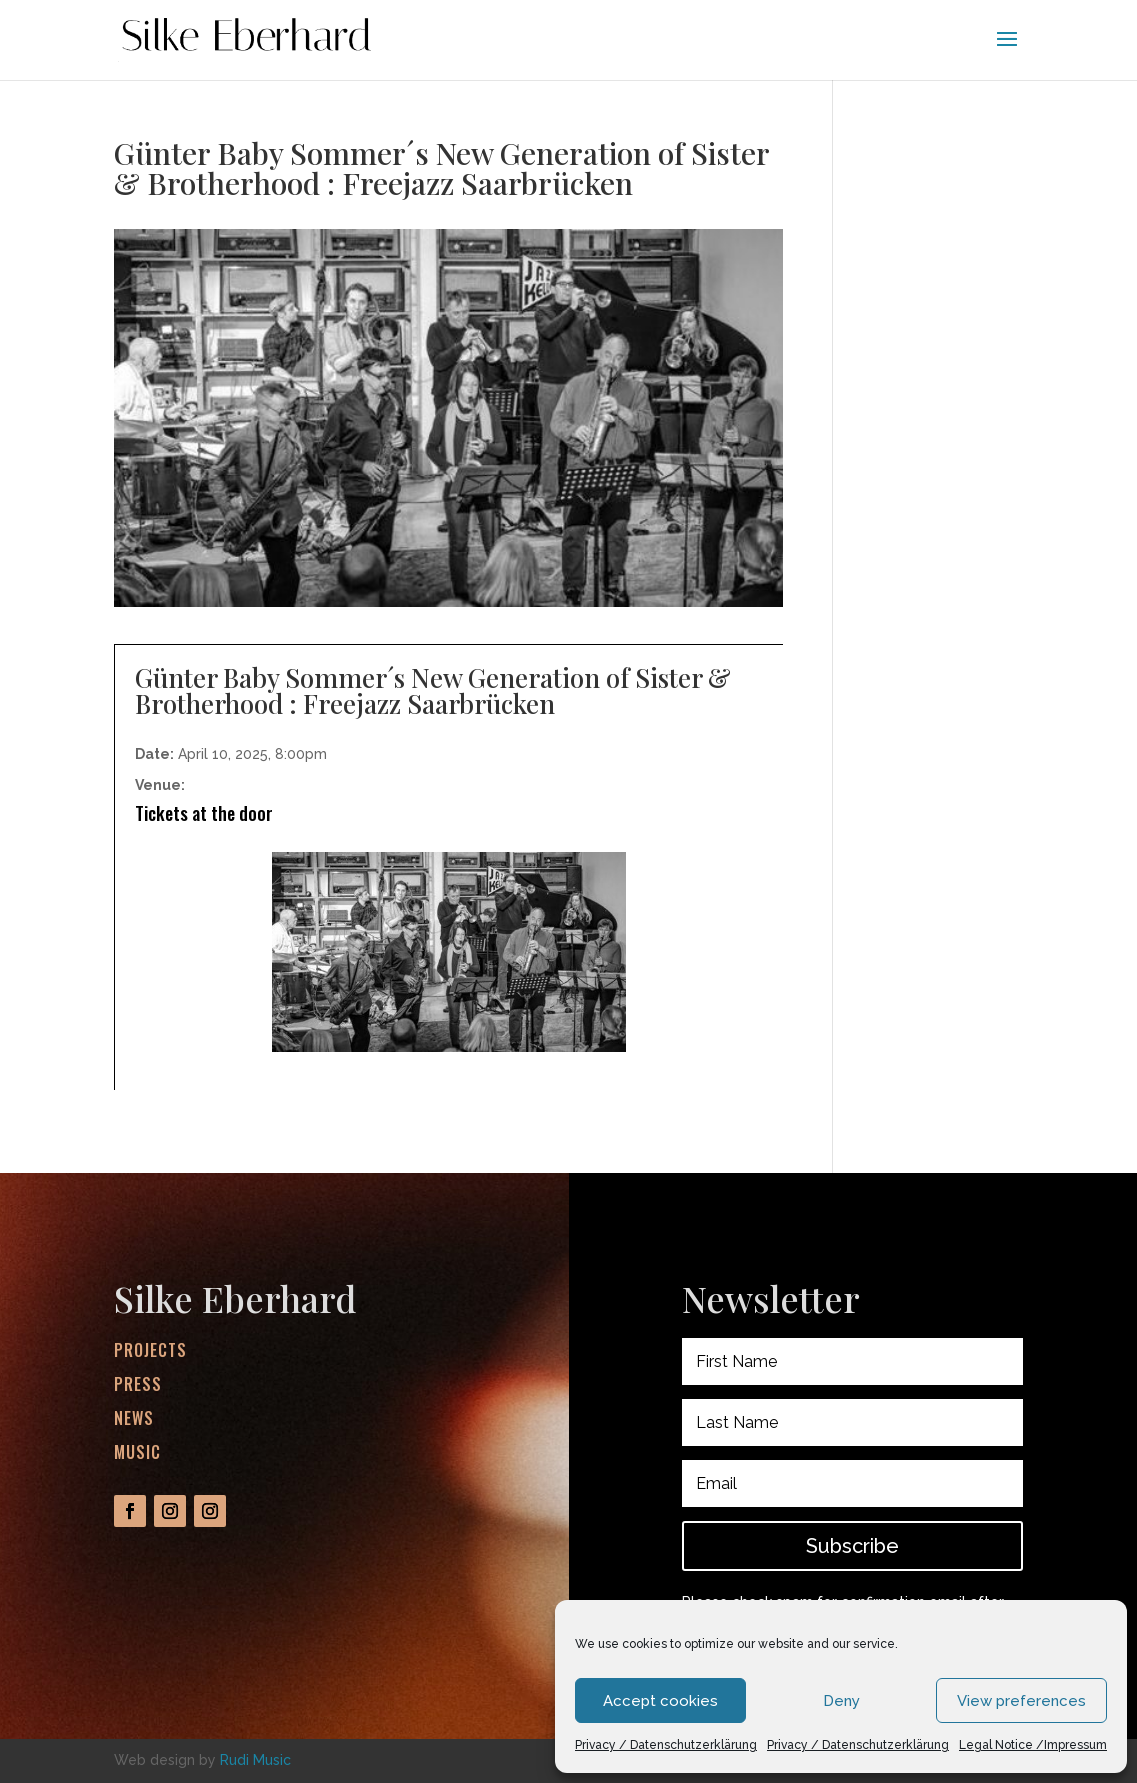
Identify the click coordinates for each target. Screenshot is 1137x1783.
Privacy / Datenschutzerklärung (666, 1745)
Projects (152, 1357)
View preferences (1021, 1701)
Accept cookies (660, 1701)
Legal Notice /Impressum (1033, 1745)
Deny (841, 1701)
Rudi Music (255, 1760)
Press (139, 1388)
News (135, 1420)
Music (137, 1453)
